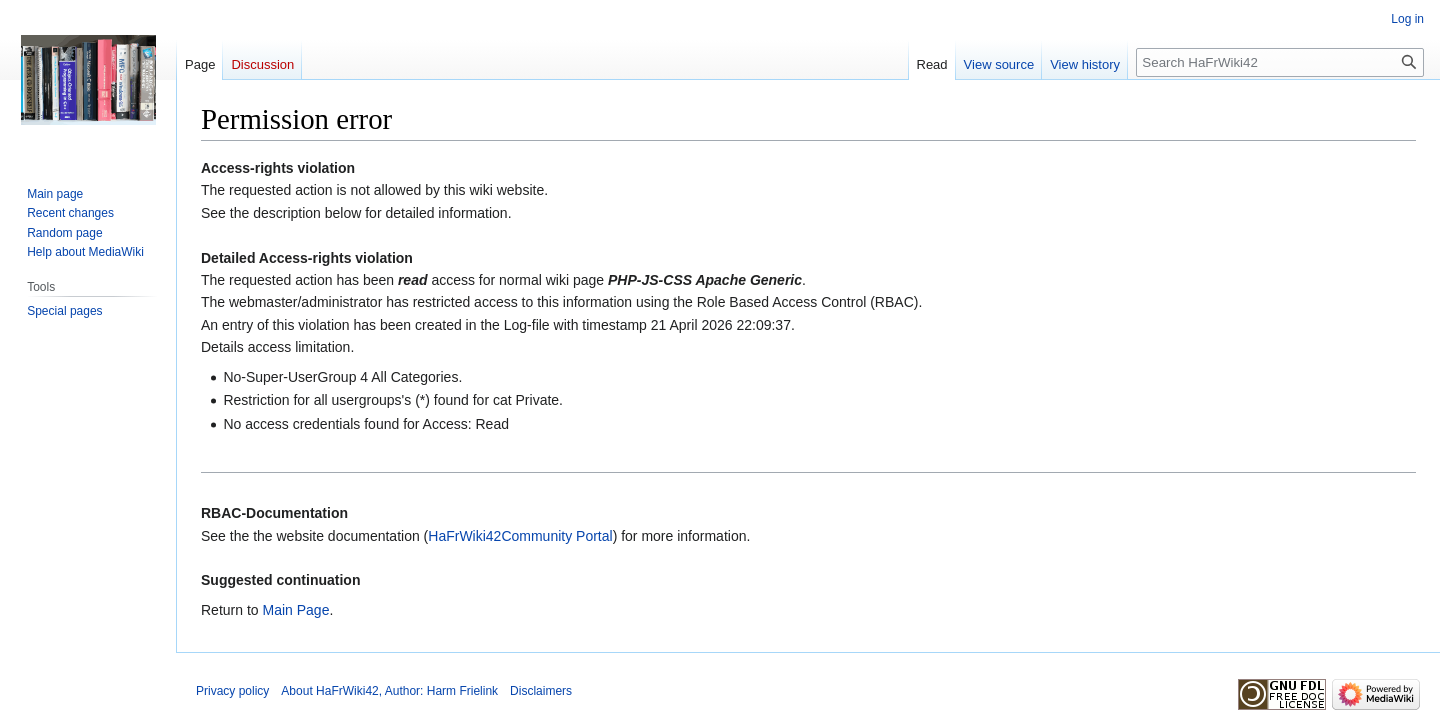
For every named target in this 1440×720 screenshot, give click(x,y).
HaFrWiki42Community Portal (520, 536)
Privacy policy (232, 691)
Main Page (295, 610)
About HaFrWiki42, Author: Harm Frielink (389, 691)
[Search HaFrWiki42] (1280, 62)
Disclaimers (541, 691)
